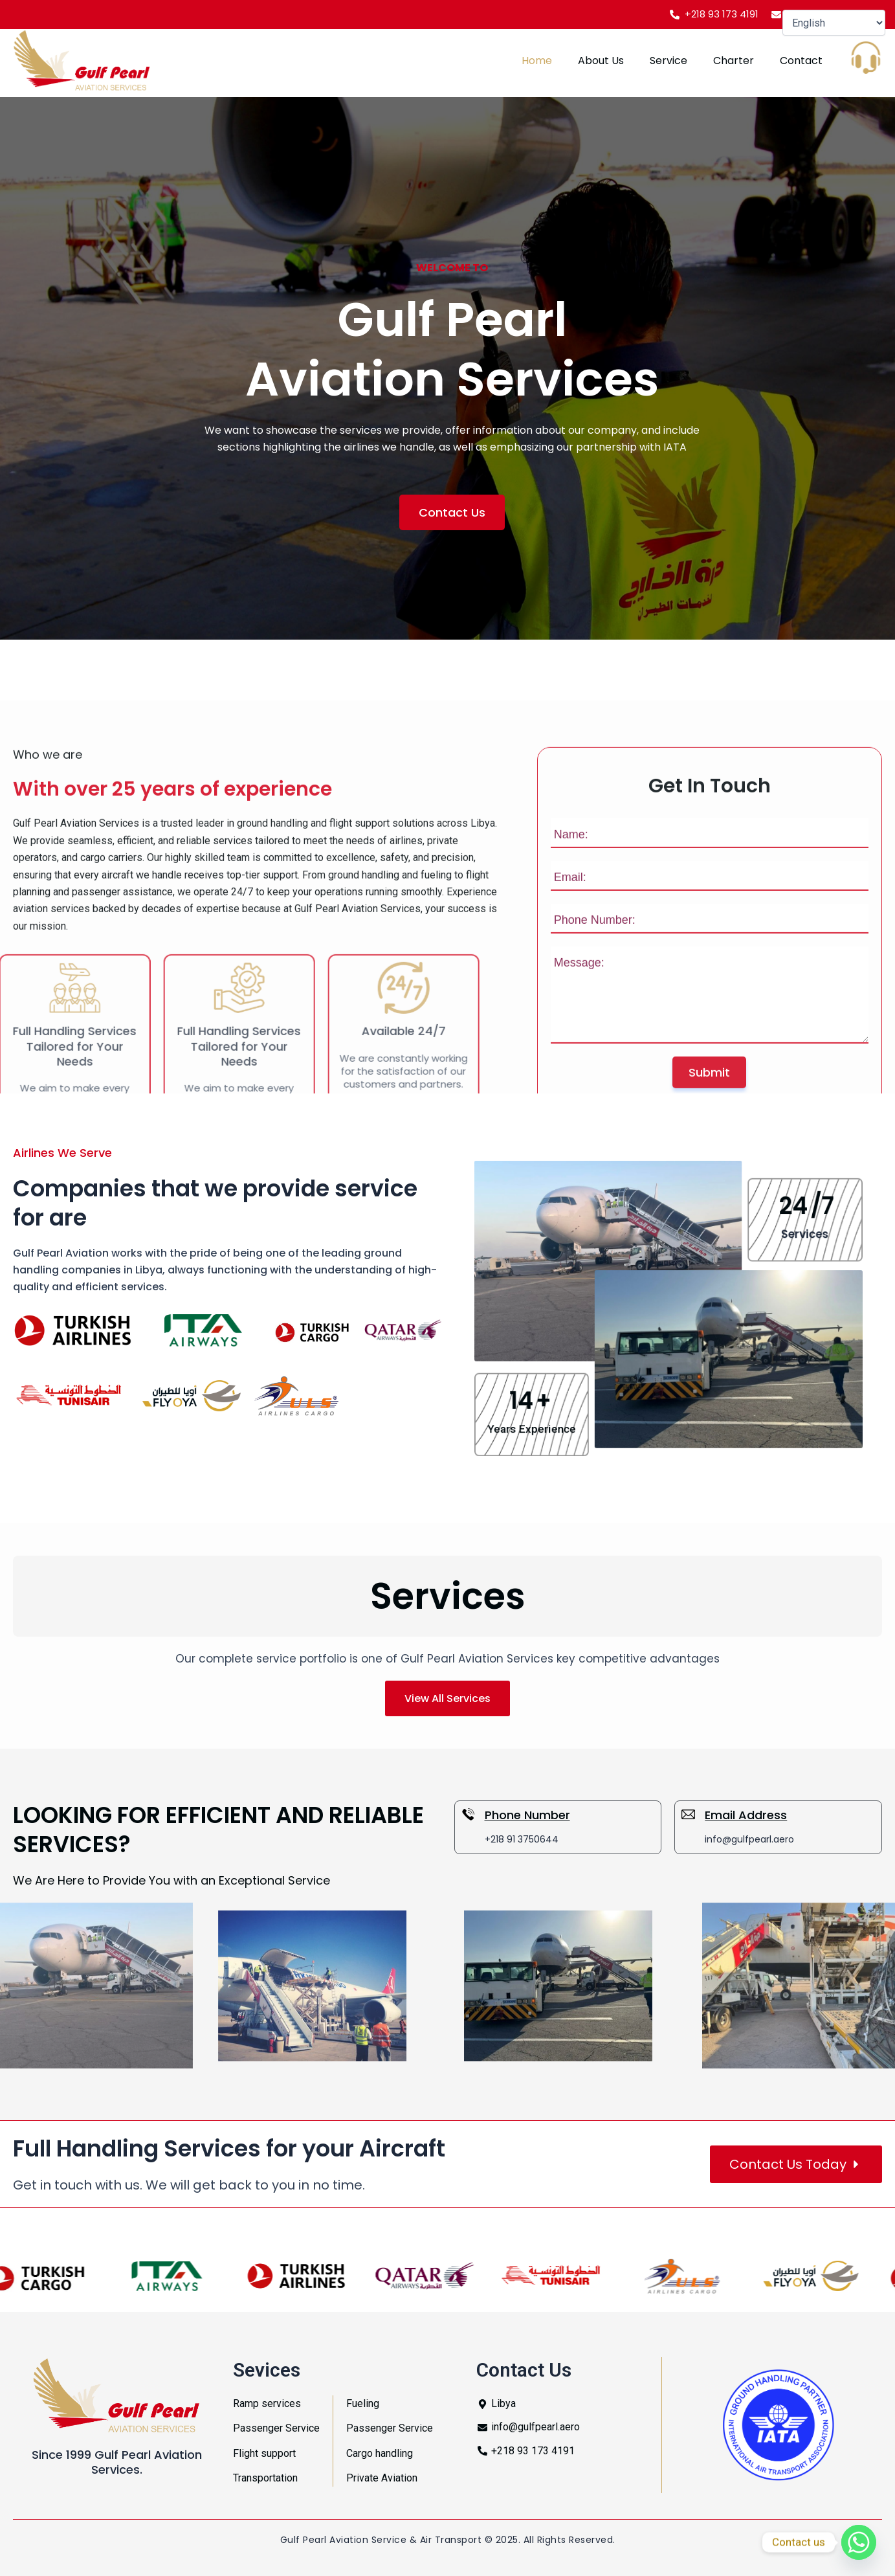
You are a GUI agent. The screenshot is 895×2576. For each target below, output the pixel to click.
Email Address (746, 1815)
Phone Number (527, 1815)
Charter (733, 60)
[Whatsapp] (858, 2542)
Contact (801, 60)
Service (668, 60)
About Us (601, 60)
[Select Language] (833, 23)
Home (537, 60)
